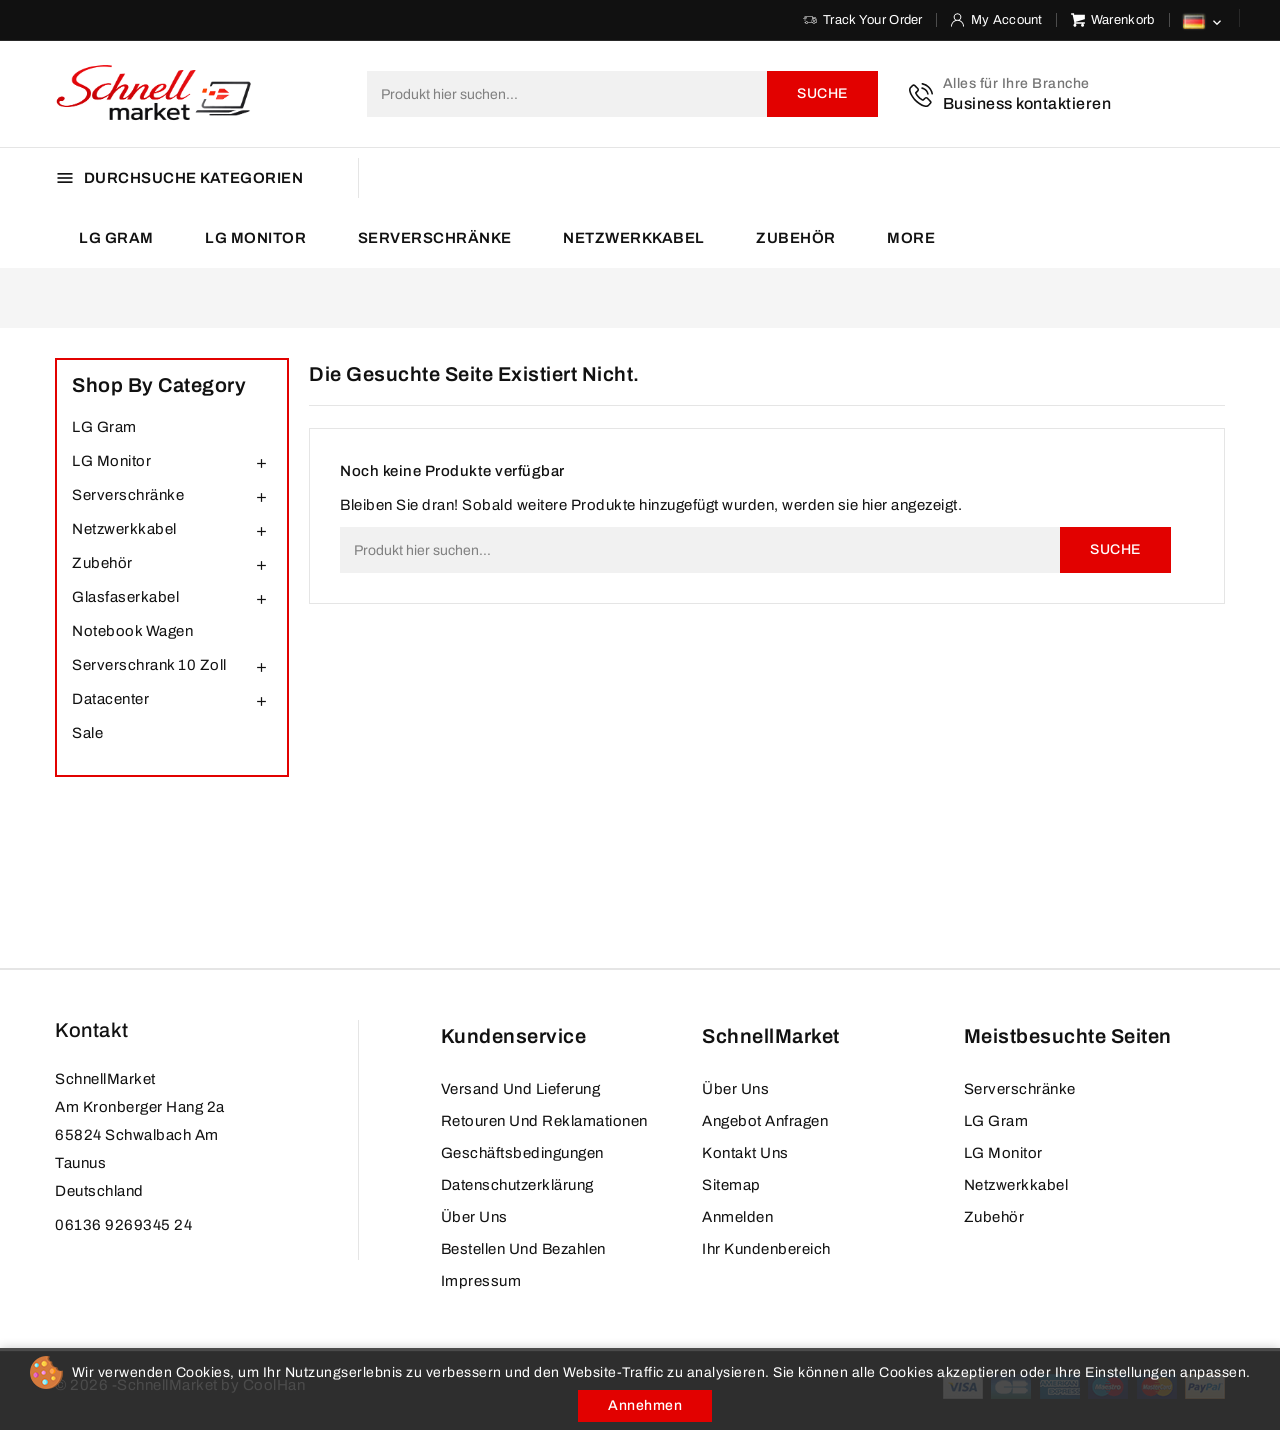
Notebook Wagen (132, 631)
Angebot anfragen (765, 1121)
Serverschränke (435, 238)
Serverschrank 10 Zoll (149, 665)
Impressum (481, 1281)
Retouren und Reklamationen (544, 1121)
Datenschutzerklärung (517, 1185)
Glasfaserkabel (125, 597)
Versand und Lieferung (521, 1089)
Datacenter (110, 699)
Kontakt (92, 1030)
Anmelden (737, 1217)
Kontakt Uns (745, 1153)
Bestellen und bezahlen (523, 1249)
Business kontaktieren (1027, 103)
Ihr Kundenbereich (766, 1249)
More (911, 238)
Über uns (474, 1217)
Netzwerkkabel (634, 238)
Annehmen (645, 1405)
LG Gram (116, 238)
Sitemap (731, 1185)
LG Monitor (255, 238)
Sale (87, 733)
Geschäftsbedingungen (522, 1153)
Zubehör (796, 238)
